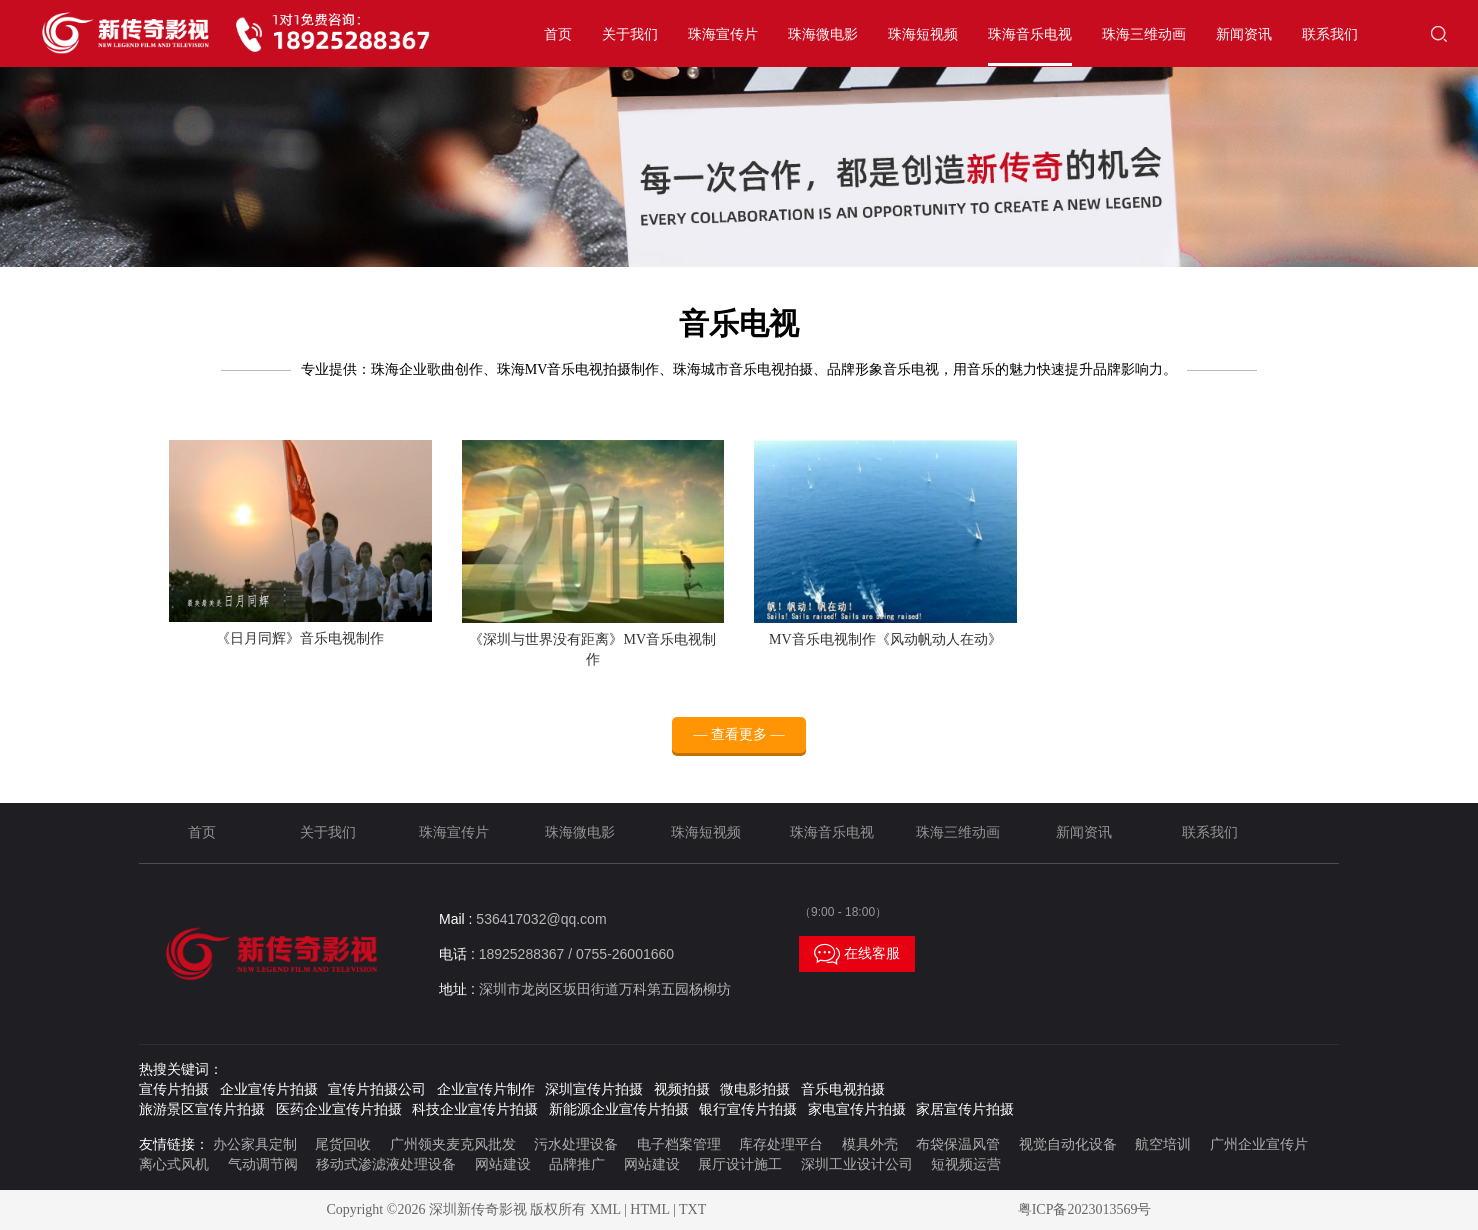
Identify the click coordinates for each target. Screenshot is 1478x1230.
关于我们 (630, 34)
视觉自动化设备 (1068, 1144)
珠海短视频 (923, 34)
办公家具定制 (255, 1144)
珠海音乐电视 (1030, 34)
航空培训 (1163, 1144)
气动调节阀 (263, 1164)
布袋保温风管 (958, 1144)
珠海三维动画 (1144, 34)
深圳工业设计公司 (857, 1164)
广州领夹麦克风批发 (453, 1144)
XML (605, 1209)
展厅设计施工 (740, 1164)
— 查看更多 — (739, 734)
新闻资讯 (1244, 34)
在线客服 (857, 954)
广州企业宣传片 (1259, 1144)
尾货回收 (343, 1144)
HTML (649, 1209)
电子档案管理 (679, 1144)
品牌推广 (577, 1164)
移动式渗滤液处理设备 (386, 1164)
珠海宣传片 (723, 34)
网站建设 (503, 1164)
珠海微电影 (823, 34)
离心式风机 (174, 1164)
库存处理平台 (781, 1144)
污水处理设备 (576, 1144)
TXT (692, 1209)
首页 (558, 34)
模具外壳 (870, 1144)
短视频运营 (966, 1164)
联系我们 (1330, 34)
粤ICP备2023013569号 (1085, 1209)
